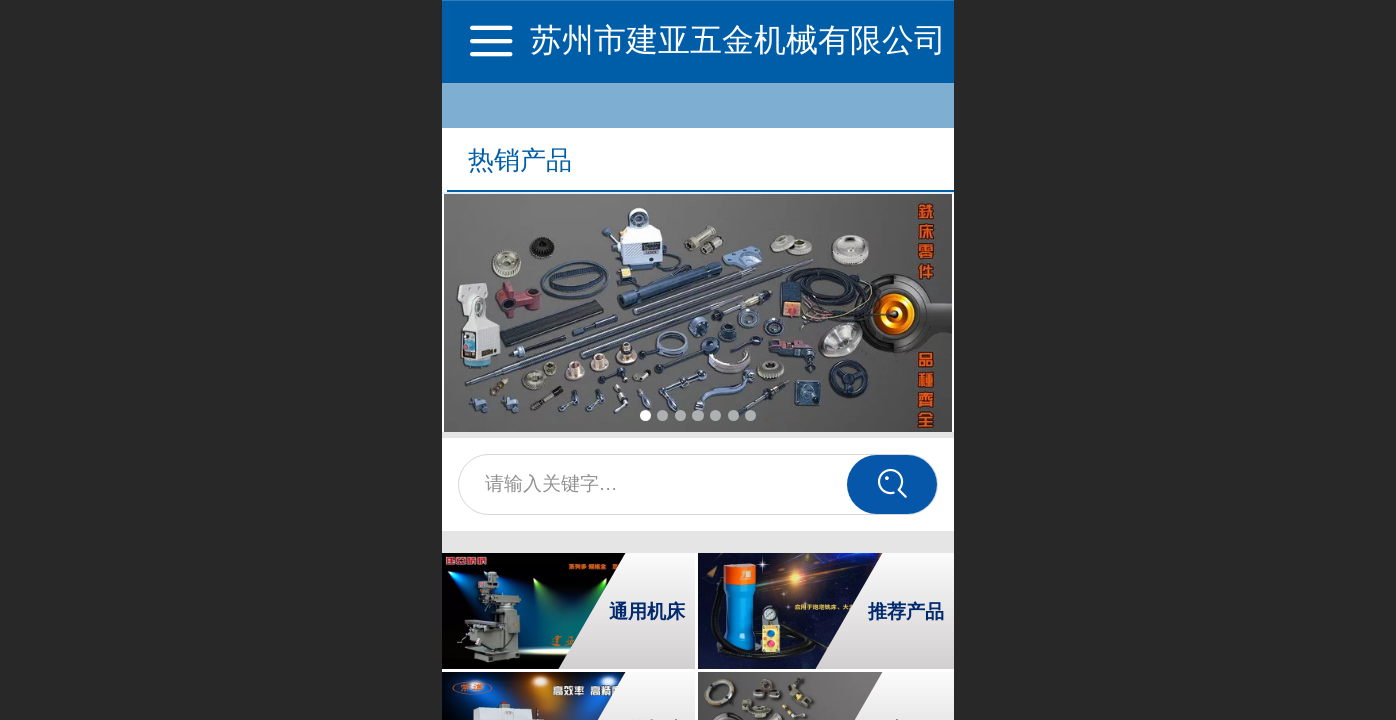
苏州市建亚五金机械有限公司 (738, 40)
